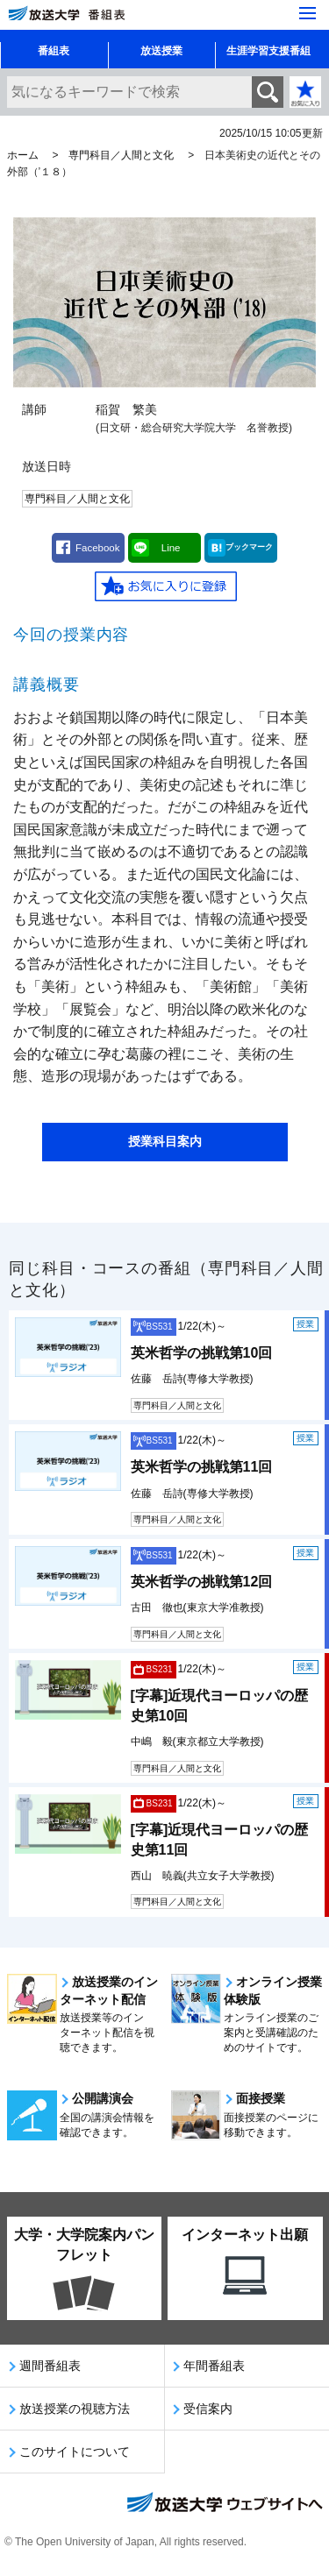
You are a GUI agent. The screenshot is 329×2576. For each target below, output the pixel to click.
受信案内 (207, 2409)
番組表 (53, 51)
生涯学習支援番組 (268, 51)
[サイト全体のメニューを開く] (307, 13)
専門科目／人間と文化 (121, 155)
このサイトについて (74, 2452)
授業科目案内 (165, 1141)
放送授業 (161, 51)
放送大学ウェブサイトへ (224, 2504)
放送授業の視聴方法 (74, 2409)
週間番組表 (50, 2366)
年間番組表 (214, 2366)
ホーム (23, 155)
